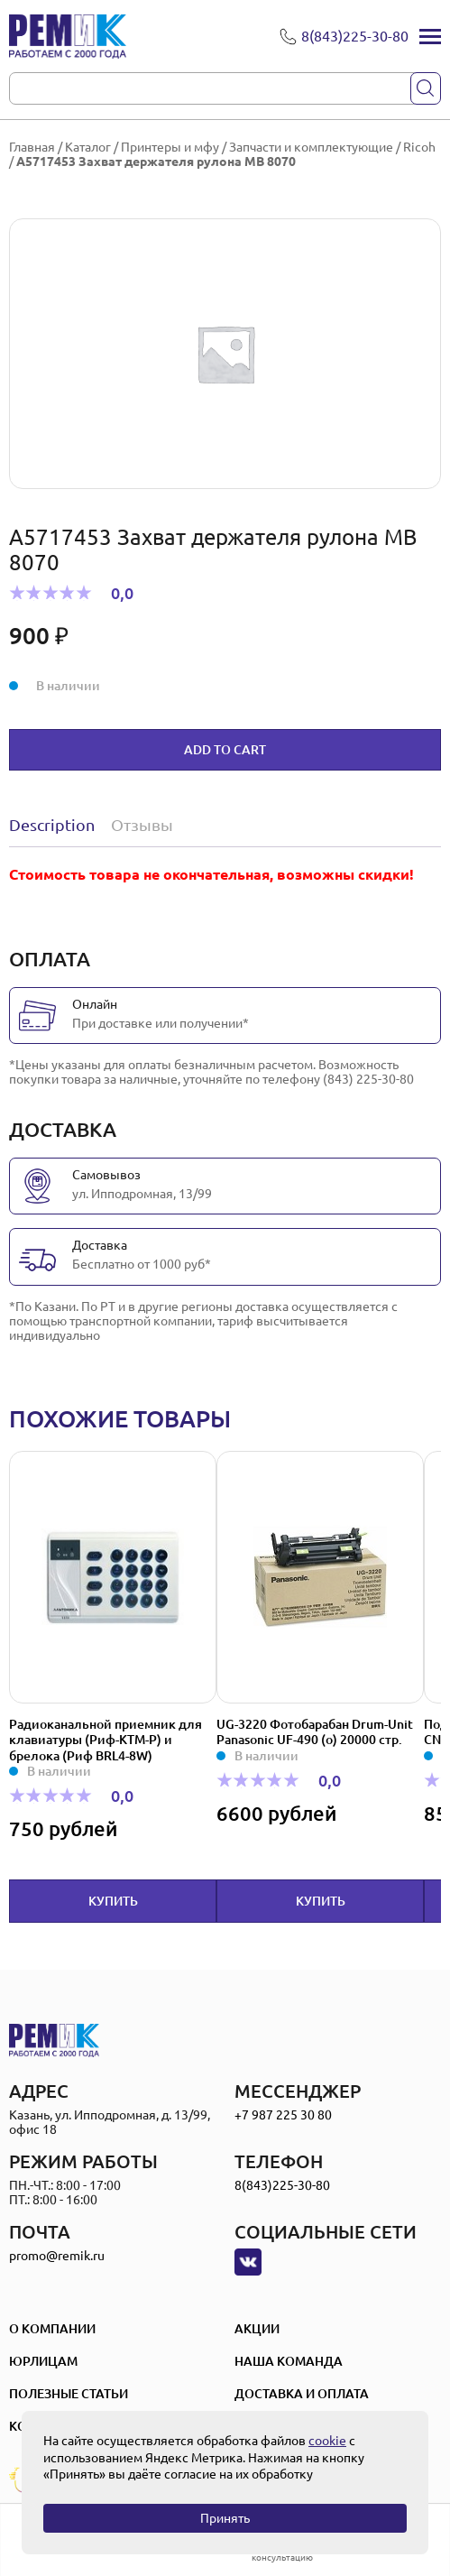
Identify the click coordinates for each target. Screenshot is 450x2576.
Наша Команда (288, 2361)
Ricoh (419, 147)
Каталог (88, 147)
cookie (327, 2440)
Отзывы (142, 825)
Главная (32, 147)
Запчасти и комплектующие (311, 147)
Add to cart (225, 750)
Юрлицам (43, 2361)
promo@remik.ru (57, 2255)
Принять (225, 2518)
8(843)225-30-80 (282, 2185)
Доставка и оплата (301, 2394)
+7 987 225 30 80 (283, 2115)
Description (52, 825)
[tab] (56, 825)
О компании (52, 2329)
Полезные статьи (68, 2394)
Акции (257, 2329)
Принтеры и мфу (170, 147)
